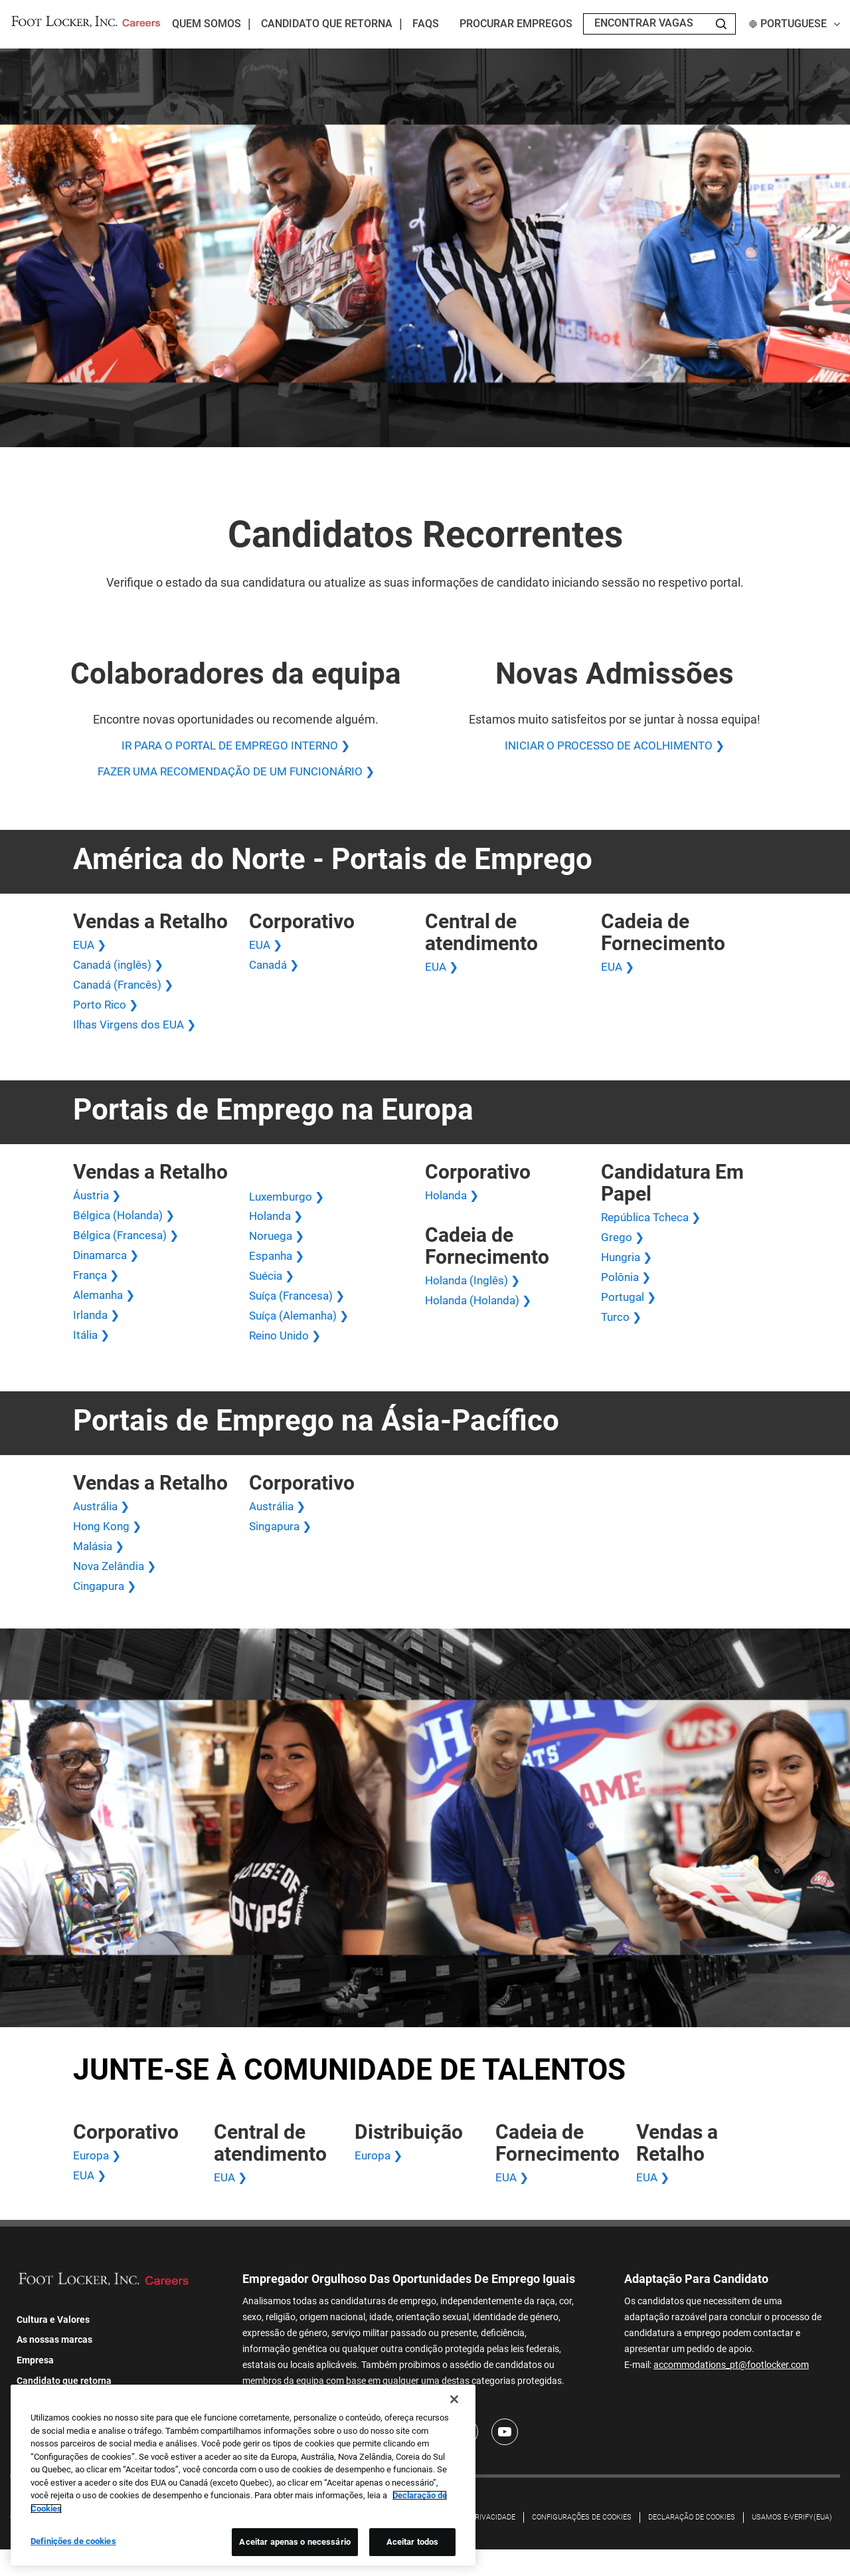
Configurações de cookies (582, 2544)
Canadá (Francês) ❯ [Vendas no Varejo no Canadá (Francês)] (126, 990)
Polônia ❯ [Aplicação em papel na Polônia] (627, 1290)
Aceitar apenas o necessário (295, 2546)
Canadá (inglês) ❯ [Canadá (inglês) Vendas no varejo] (121, 970)
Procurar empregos (516, 23)
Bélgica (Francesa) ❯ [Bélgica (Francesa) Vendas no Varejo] (128, 1247)
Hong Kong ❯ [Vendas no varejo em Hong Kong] (108, 1546)
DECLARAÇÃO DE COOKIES (691, 2544)
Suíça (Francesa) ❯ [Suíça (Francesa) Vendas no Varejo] (300, 1311)
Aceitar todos (412, 2546)
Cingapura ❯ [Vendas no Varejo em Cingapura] (106, 1610)
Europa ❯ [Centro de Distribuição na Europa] (379, 2180)
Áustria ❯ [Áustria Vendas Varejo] (98, 1205)
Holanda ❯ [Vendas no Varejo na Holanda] (277, 1227)
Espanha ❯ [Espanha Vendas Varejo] (278, 1269)
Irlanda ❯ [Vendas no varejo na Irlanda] (97, 1331)
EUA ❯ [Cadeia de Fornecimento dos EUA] (618, 970)
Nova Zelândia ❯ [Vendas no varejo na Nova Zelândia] (117, 1588)
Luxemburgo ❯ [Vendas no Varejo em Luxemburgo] (289, 1206)
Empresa (35, 2387)
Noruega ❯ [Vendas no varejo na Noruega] (278, 1247)
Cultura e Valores (53, 2346)
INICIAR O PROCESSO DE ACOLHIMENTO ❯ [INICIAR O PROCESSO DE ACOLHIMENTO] (614, 746)
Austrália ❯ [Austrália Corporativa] (279, 1525)
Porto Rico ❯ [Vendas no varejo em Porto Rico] (106, 1012)
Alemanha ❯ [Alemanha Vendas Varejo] (106, 1310)
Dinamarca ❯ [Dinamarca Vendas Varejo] (108, 1268)
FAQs (425, 23)
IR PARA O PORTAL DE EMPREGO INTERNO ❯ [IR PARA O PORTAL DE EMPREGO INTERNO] (235, 746)
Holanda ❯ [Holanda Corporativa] (453, 1205)
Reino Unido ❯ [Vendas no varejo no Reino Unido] (287, 1353)
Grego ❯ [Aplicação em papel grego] (623, 1247)
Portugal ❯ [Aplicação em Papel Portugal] (629, 1311)
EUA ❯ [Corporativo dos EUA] (266, 948)
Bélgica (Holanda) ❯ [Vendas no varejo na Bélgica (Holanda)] (126, 1226)
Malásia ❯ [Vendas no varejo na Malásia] (100, 1567)
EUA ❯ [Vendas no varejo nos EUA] (90, 948)
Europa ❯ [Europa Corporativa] (98, 2180)
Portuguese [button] (794, 23)
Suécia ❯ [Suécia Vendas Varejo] (273, 1290)
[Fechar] (454, 2404)
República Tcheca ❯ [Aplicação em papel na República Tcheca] (654, 1227)
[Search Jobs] (721, 24)
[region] (243, 2479)
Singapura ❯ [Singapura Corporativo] (282, 1546)
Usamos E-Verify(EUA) (792, 2544)
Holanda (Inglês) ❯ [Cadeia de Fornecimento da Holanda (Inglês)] (475, 1291)
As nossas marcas (54, 2366)
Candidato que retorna (326, 23)
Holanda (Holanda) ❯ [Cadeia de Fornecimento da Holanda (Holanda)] (481, 1312)
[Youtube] (504, 2459)
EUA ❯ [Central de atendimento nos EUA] (442, 970)
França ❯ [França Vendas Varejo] (97, 1289)
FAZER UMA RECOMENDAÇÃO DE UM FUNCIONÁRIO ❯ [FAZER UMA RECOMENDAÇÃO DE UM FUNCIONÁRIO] (236, 774)
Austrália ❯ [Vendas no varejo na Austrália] (103, 1525)
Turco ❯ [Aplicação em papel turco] (622, 1332)
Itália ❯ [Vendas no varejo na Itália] (92, 1352)
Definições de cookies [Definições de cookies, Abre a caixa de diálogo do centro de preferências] (73, 2546)
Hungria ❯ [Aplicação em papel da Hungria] (628, 1269)
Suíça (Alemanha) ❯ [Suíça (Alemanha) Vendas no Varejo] (302, 1332)
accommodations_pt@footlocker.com (731, 2390)
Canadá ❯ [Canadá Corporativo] (276, 970)
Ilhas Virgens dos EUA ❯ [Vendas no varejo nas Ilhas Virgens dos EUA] (137, 1033)
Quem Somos (206, 23)
